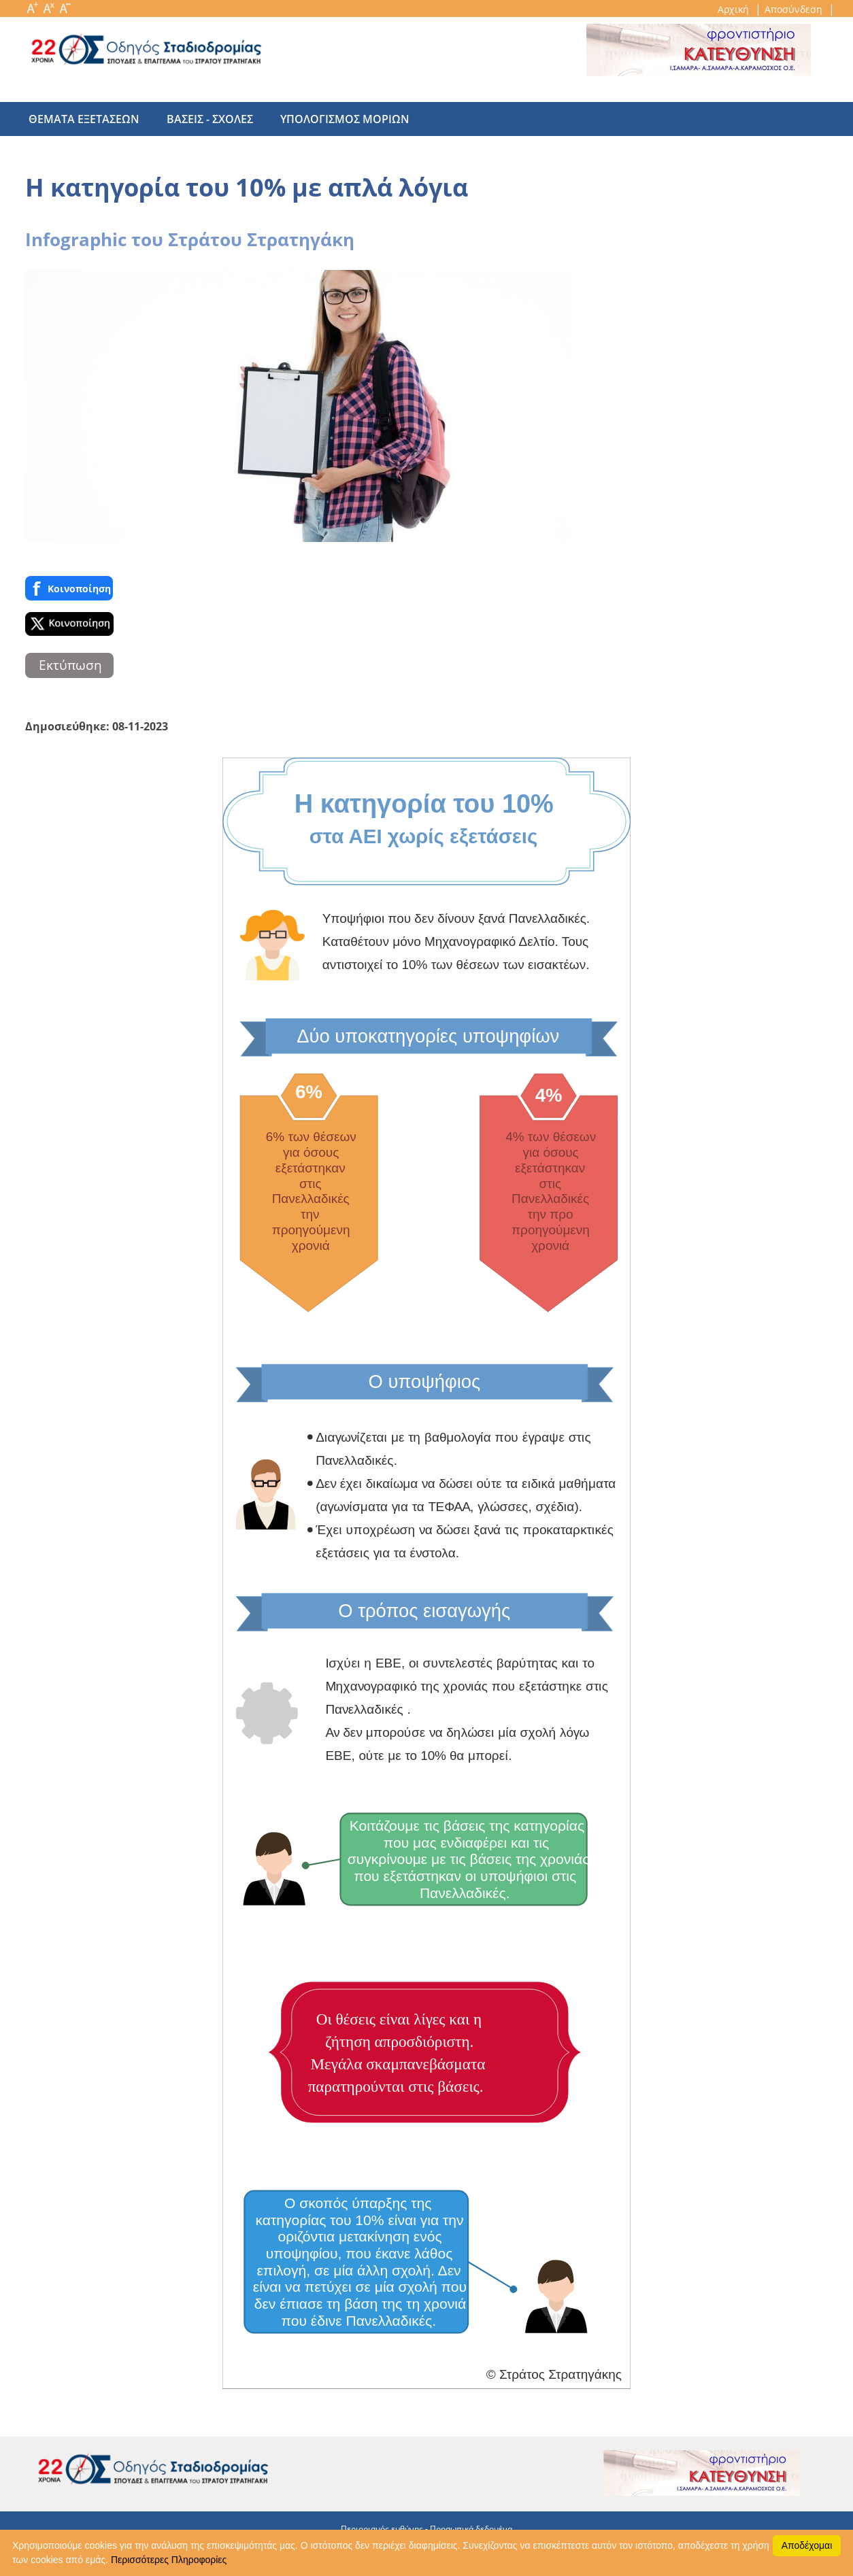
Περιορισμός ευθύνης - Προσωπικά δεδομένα (426, 2529)
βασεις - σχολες (203, 119)
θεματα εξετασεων (84, 119)
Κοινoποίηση (69, 588)
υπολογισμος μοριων (331, 119)
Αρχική (735, 9)
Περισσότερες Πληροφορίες (169, 2559)
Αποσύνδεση (795, 9)
